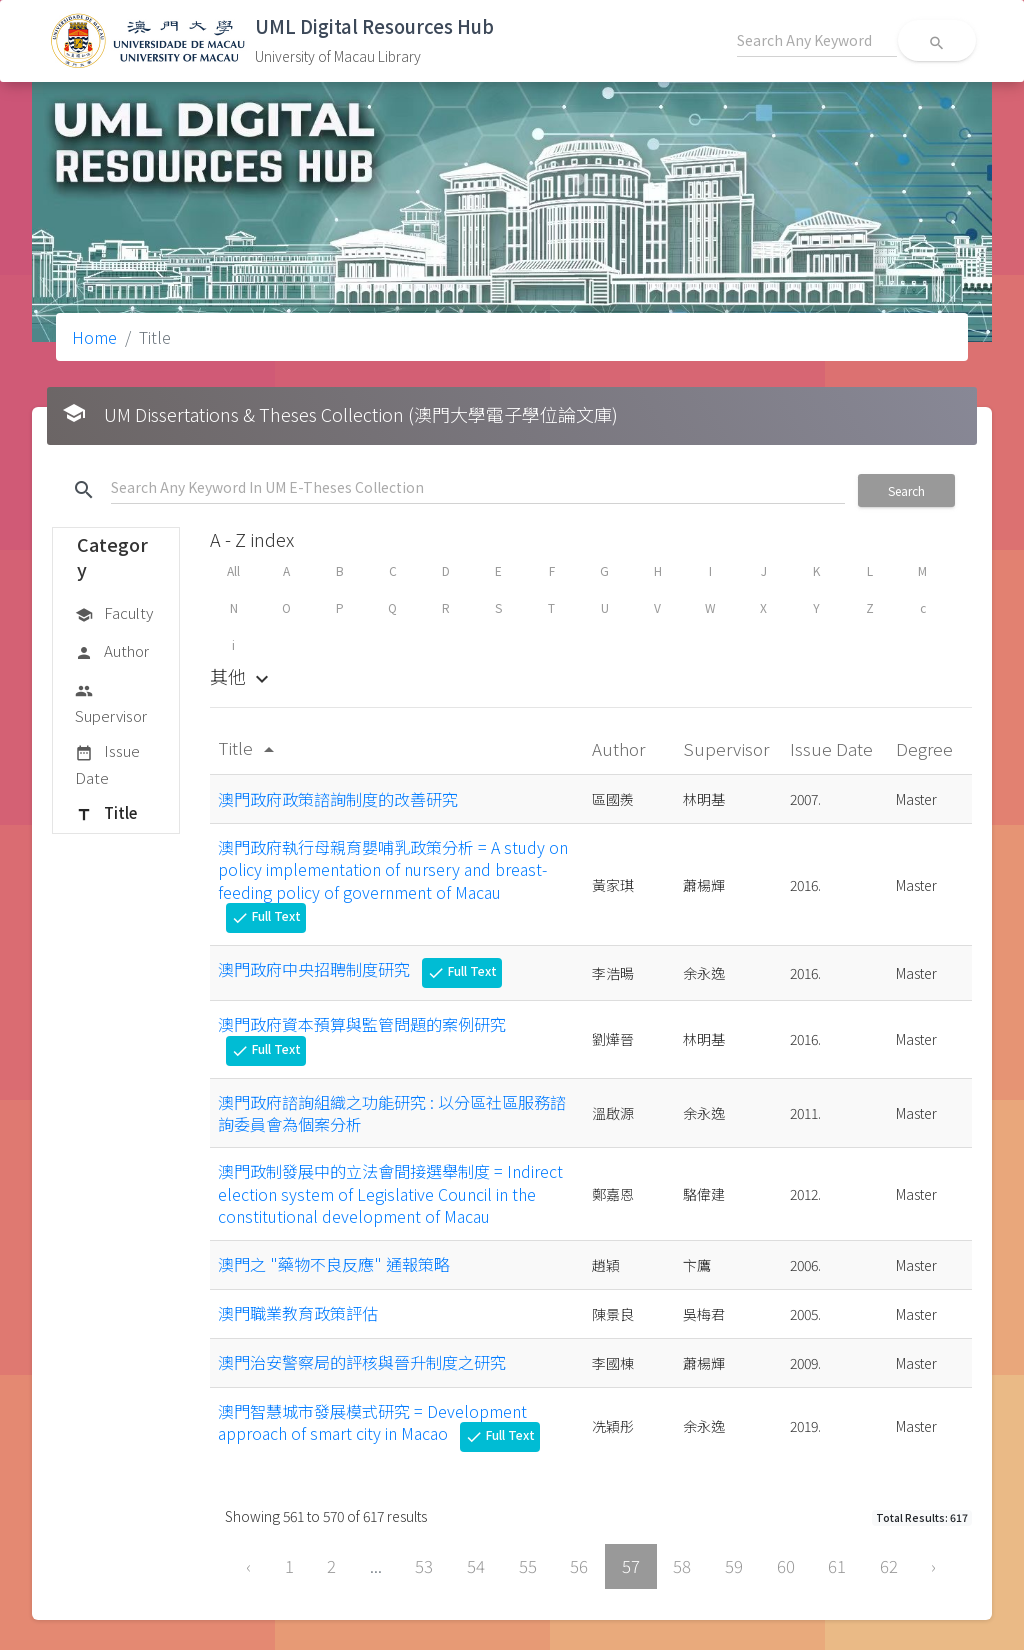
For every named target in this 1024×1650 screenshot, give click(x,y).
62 (889, 1566)
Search (906, 490)
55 (528, 1566)
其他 (242, 676)
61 (837, 1566)
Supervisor (111, 702)
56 (579, 1566)
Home (94, 337)
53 (424, 1566)
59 (734, 1566)
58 (682, 1566)
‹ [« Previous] (248, 1566)
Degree (926, 748)
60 (786, 1566)
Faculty (114, 614)
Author (112, 652)
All (233, 570)
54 (476, 1566)
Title (106, 814)
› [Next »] (933, 1566)
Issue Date (107, 763)
